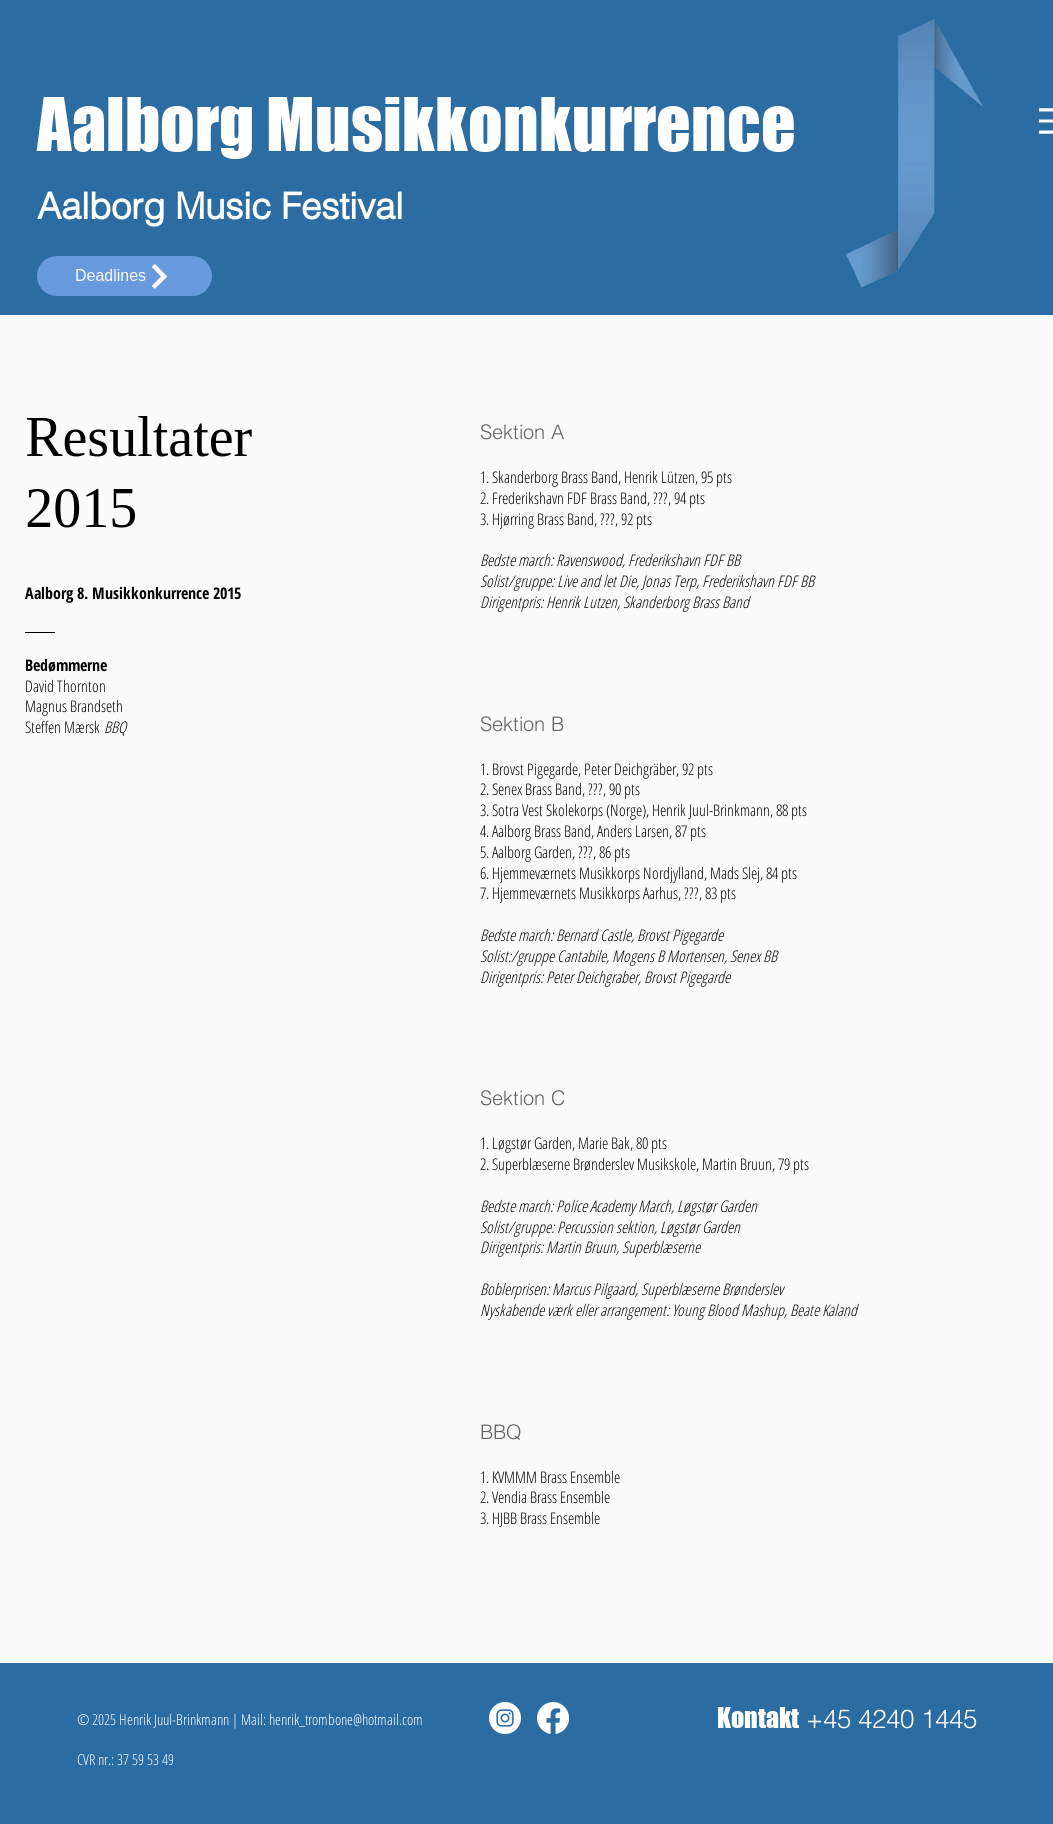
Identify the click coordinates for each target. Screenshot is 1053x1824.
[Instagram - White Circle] (505, 1718)
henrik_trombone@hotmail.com (346, 1719)
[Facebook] (553, 1718)
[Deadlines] (124, 276)
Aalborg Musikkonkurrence (416, 123)
